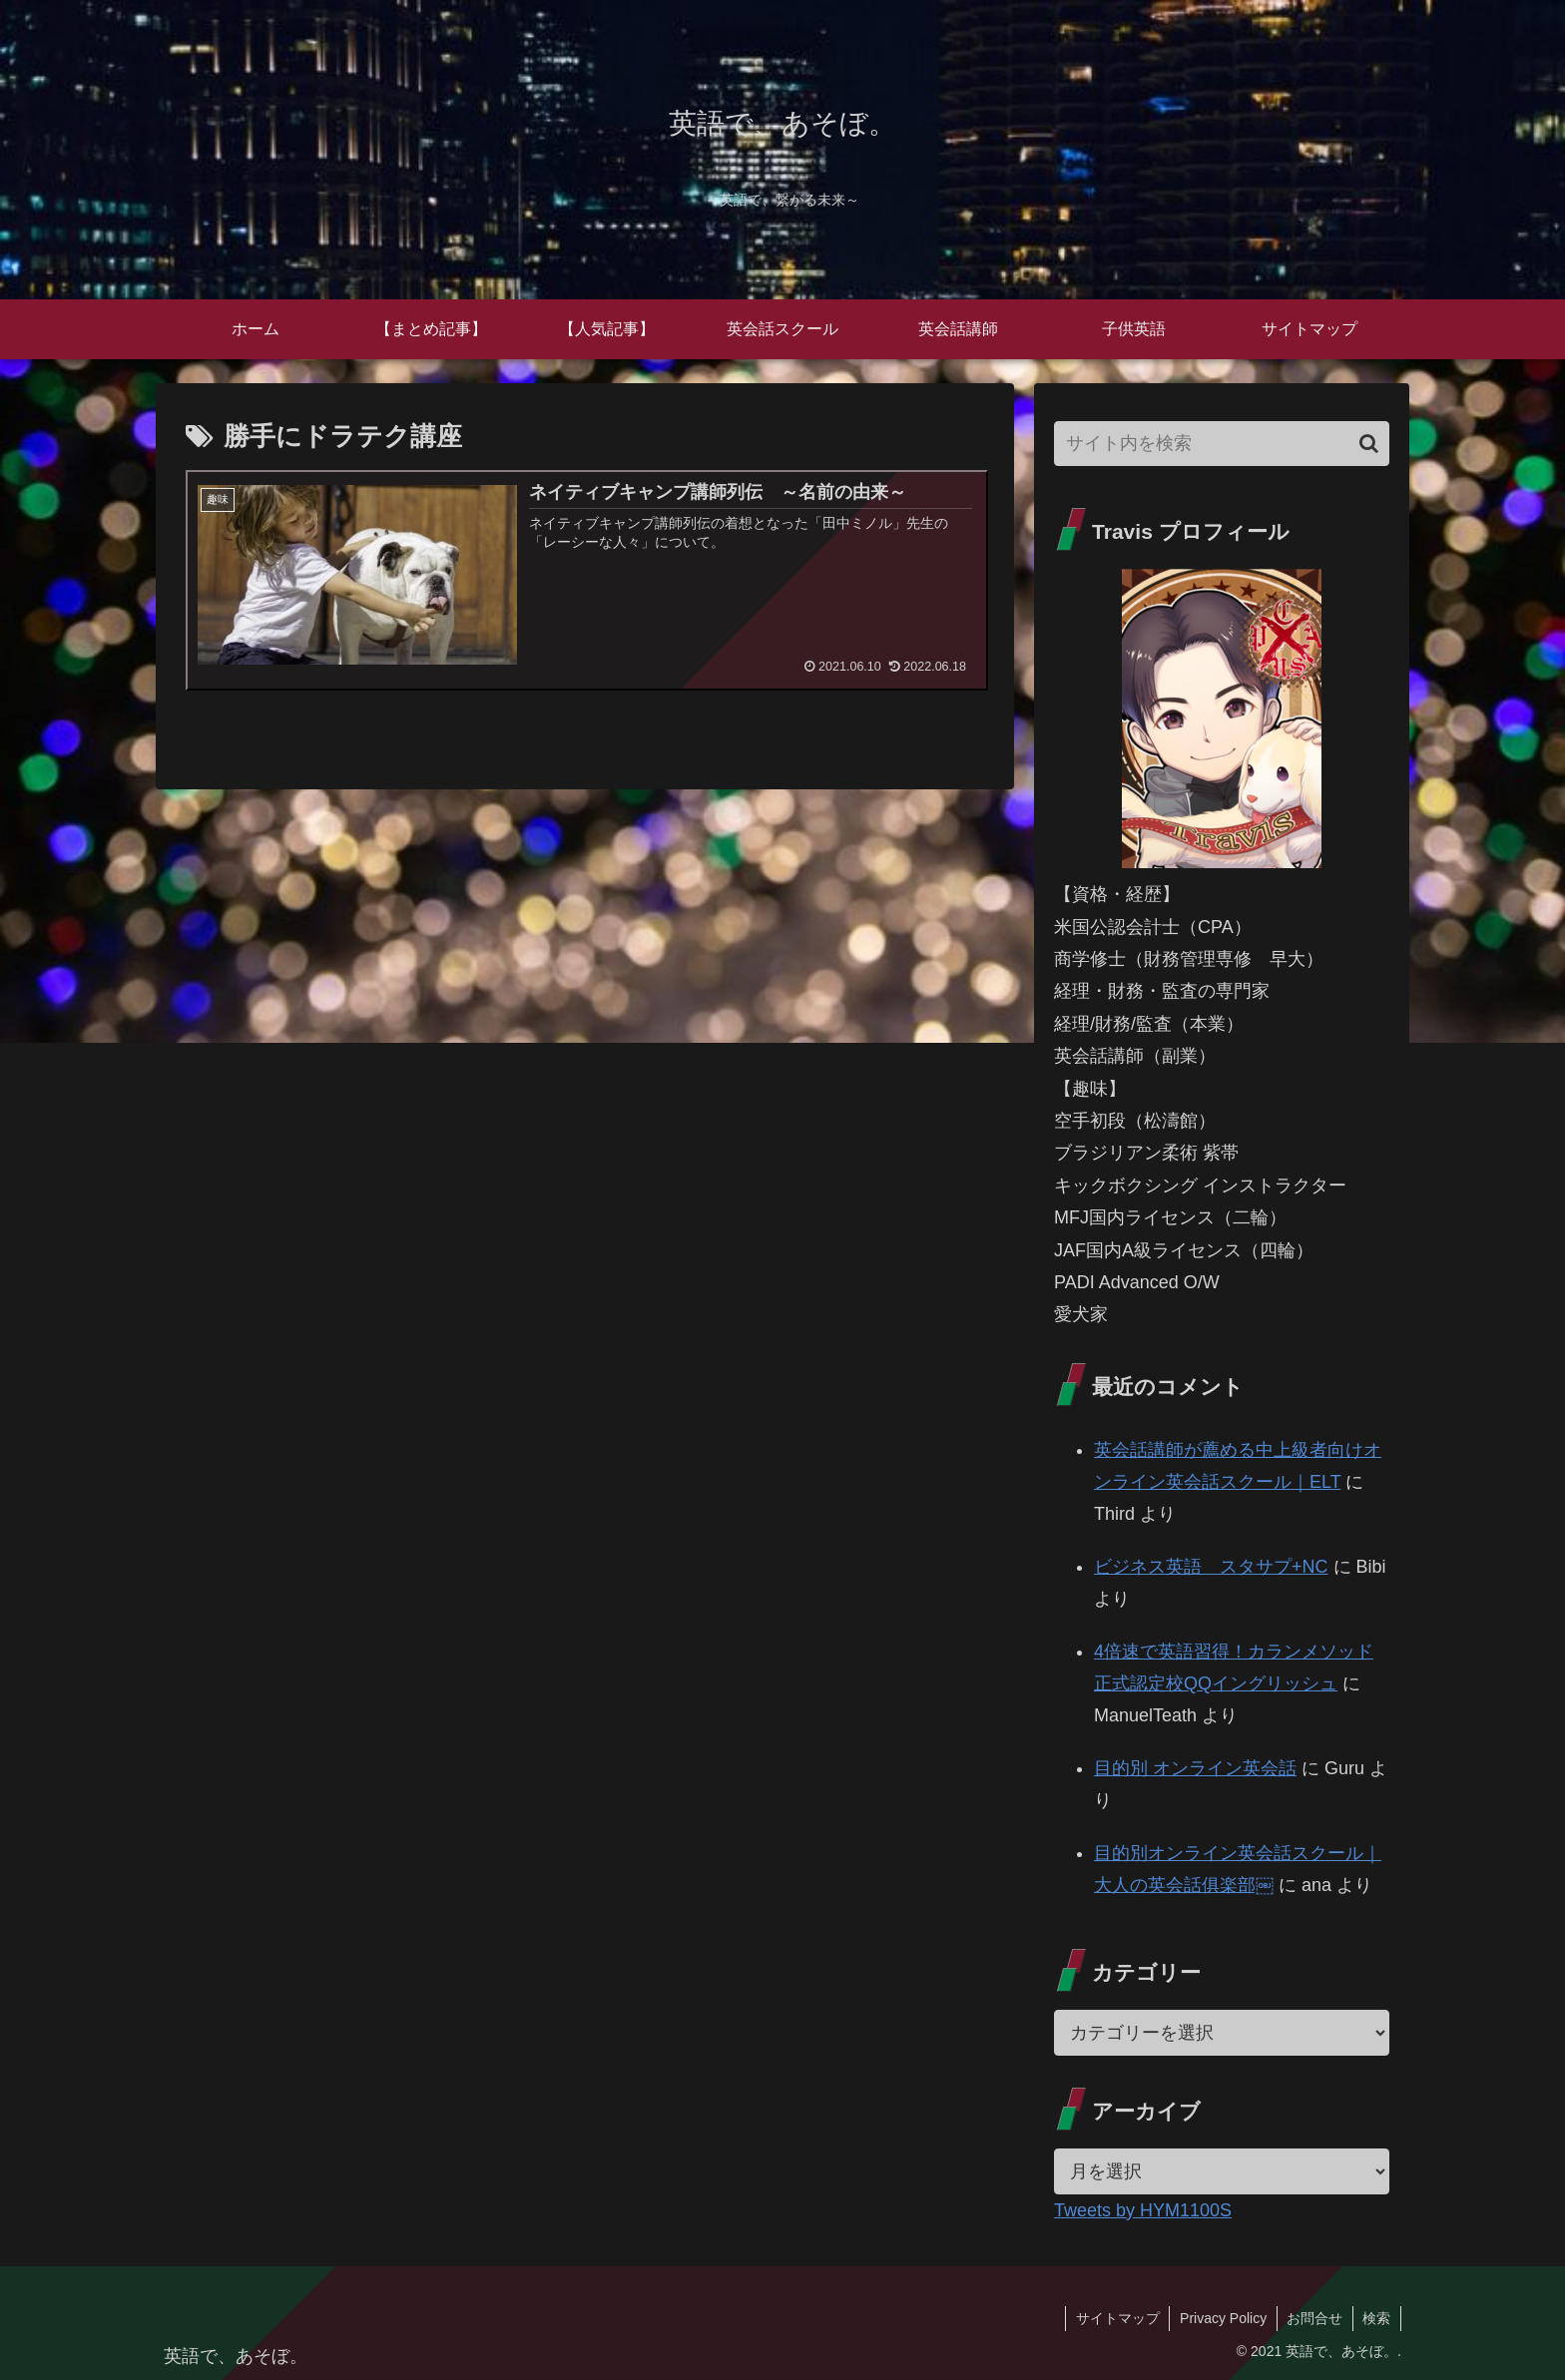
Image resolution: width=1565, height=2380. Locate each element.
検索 (1376, 2318)
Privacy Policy (1221, 2318)
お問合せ (1313, 2318)
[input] (1221, 443)
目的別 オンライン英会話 (1195, 1768)
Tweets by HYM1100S (1143, 2210)
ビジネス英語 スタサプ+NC (1211, 1567)
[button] (1368, 443)
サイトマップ (1115, 2318)
